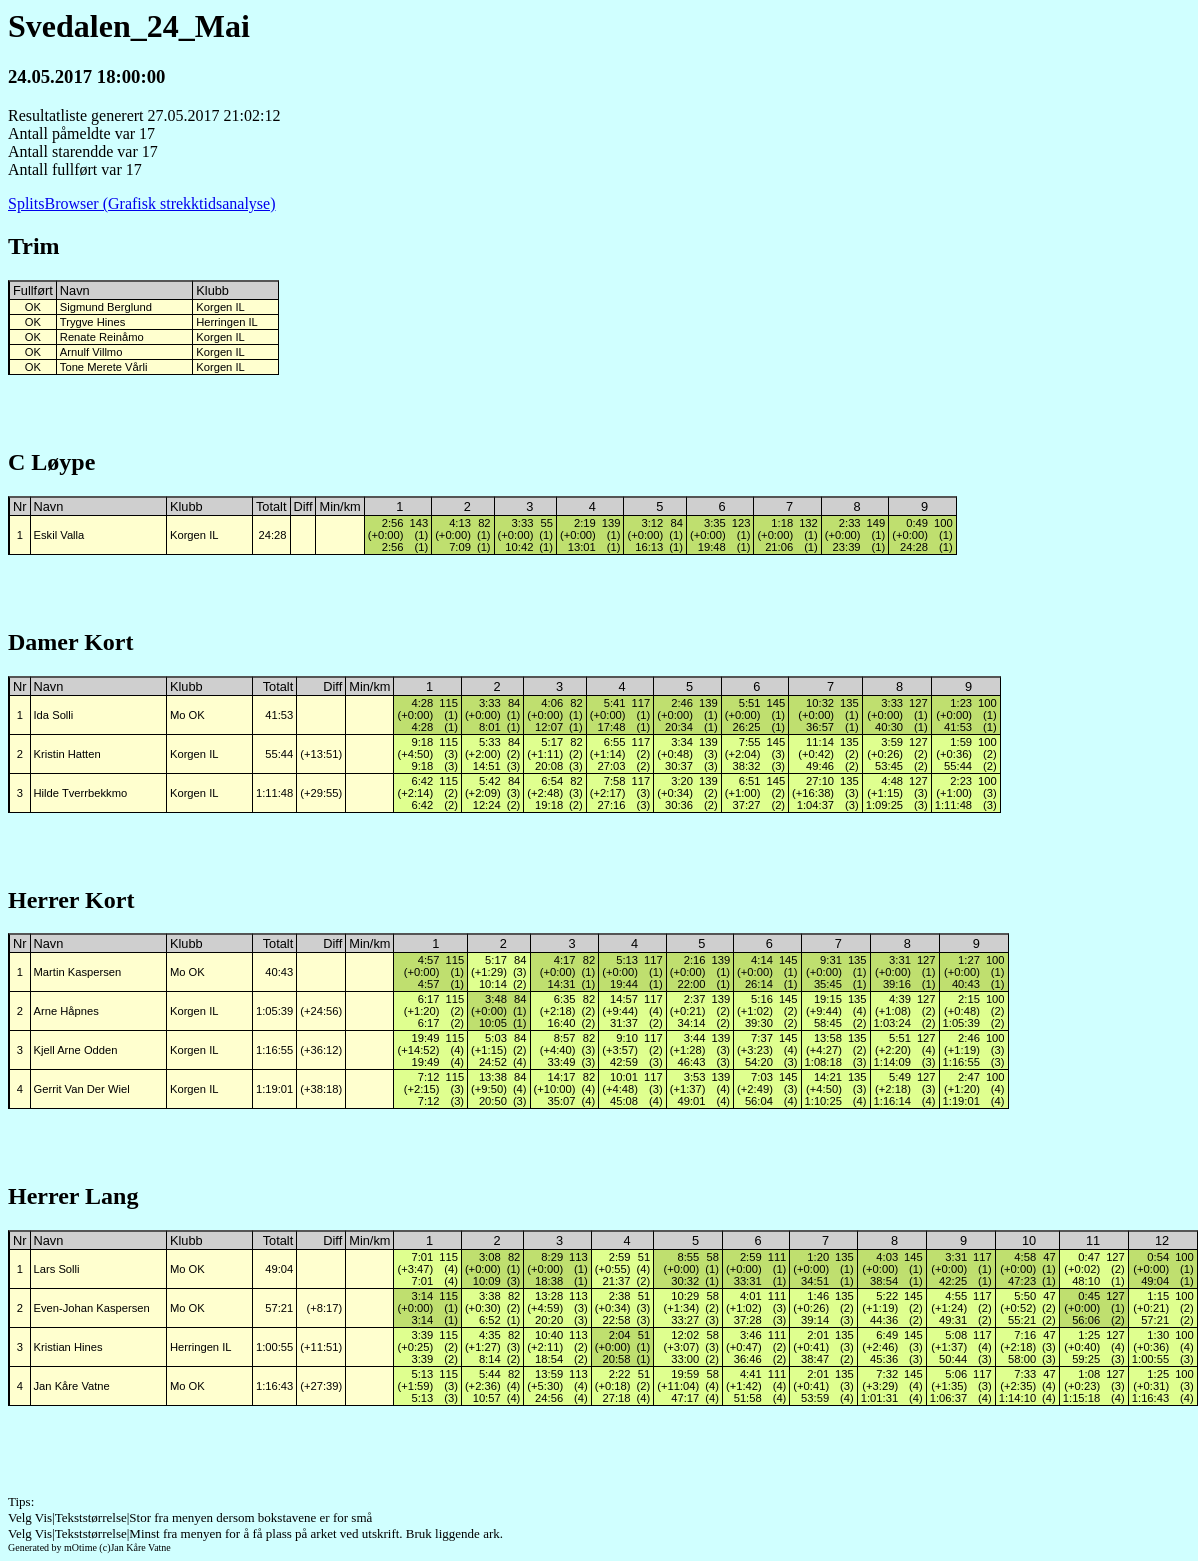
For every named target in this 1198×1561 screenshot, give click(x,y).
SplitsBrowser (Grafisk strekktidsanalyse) (142, 203)
